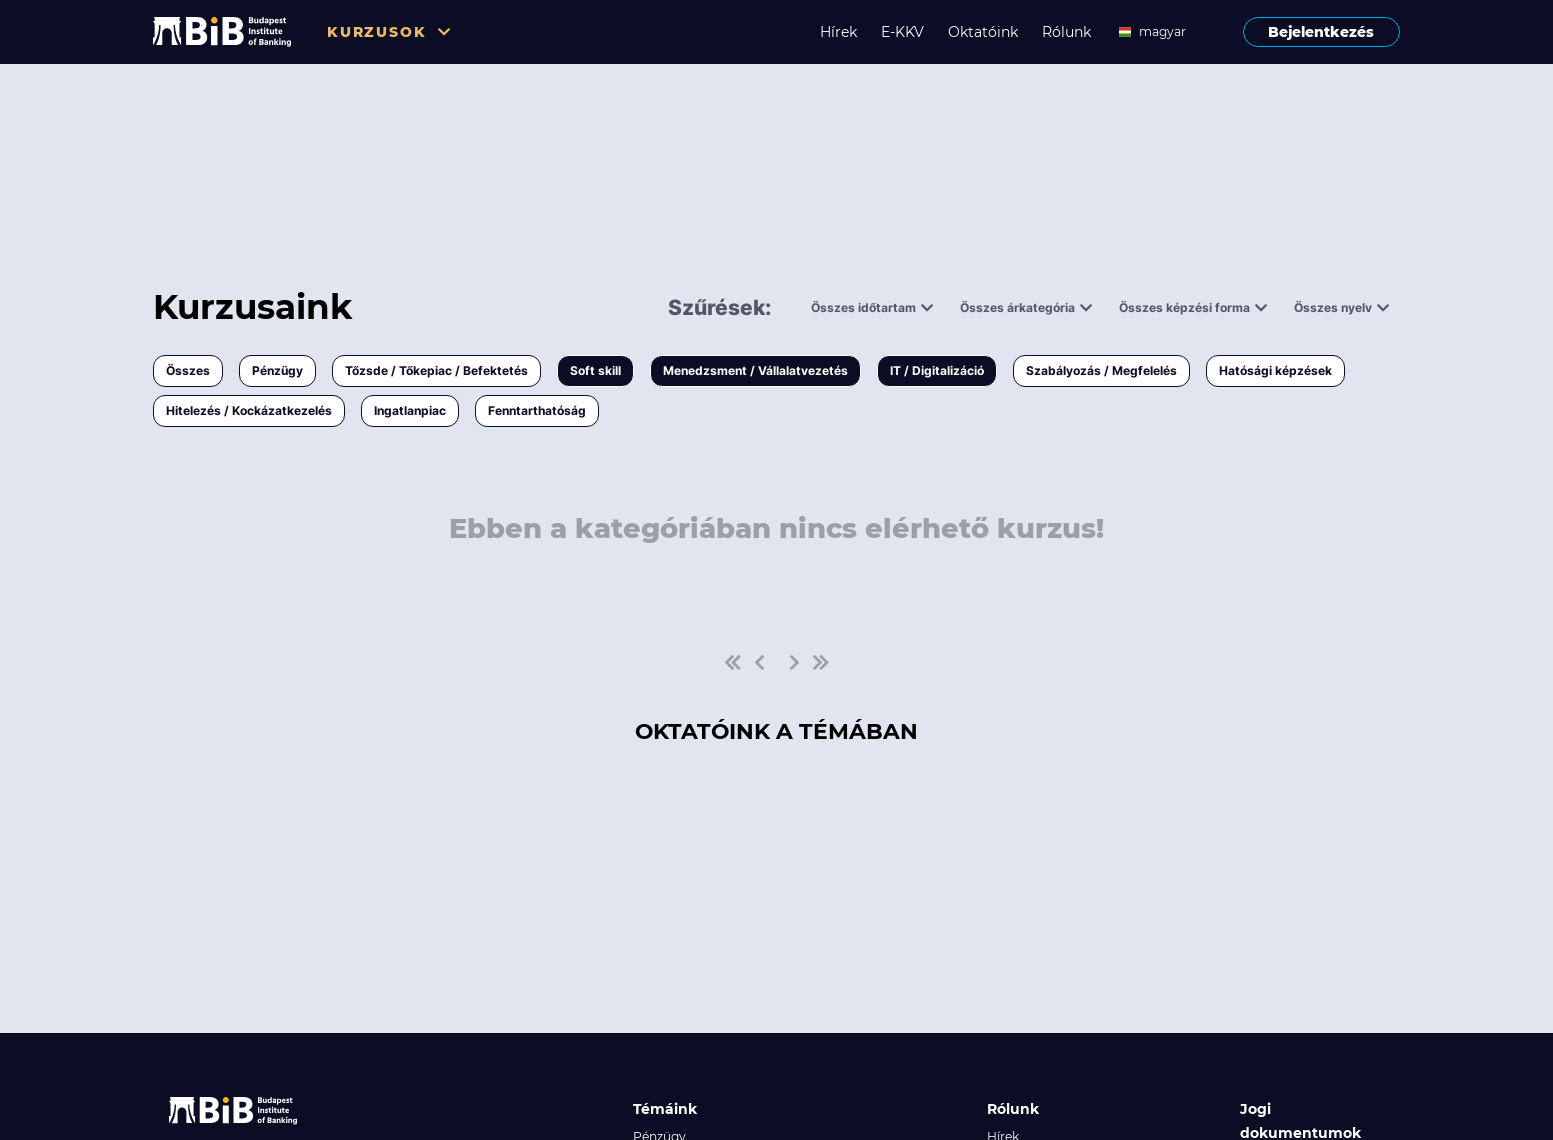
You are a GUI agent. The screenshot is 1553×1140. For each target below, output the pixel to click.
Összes (188, 370)
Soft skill (595, 370)
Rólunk (1066, 32)
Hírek (838, 32)
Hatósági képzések (1275, 370)
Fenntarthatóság (537, 410)
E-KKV (902, 32)
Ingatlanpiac (410, 410)
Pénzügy (277, 370)
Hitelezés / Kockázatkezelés (249, 410)
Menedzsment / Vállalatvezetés (755, 370)
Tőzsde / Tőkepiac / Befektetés (436, 370)
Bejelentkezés (1321, 32)
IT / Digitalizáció (937, 370)
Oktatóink (983, 32)
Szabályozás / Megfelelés (1101, 370)
